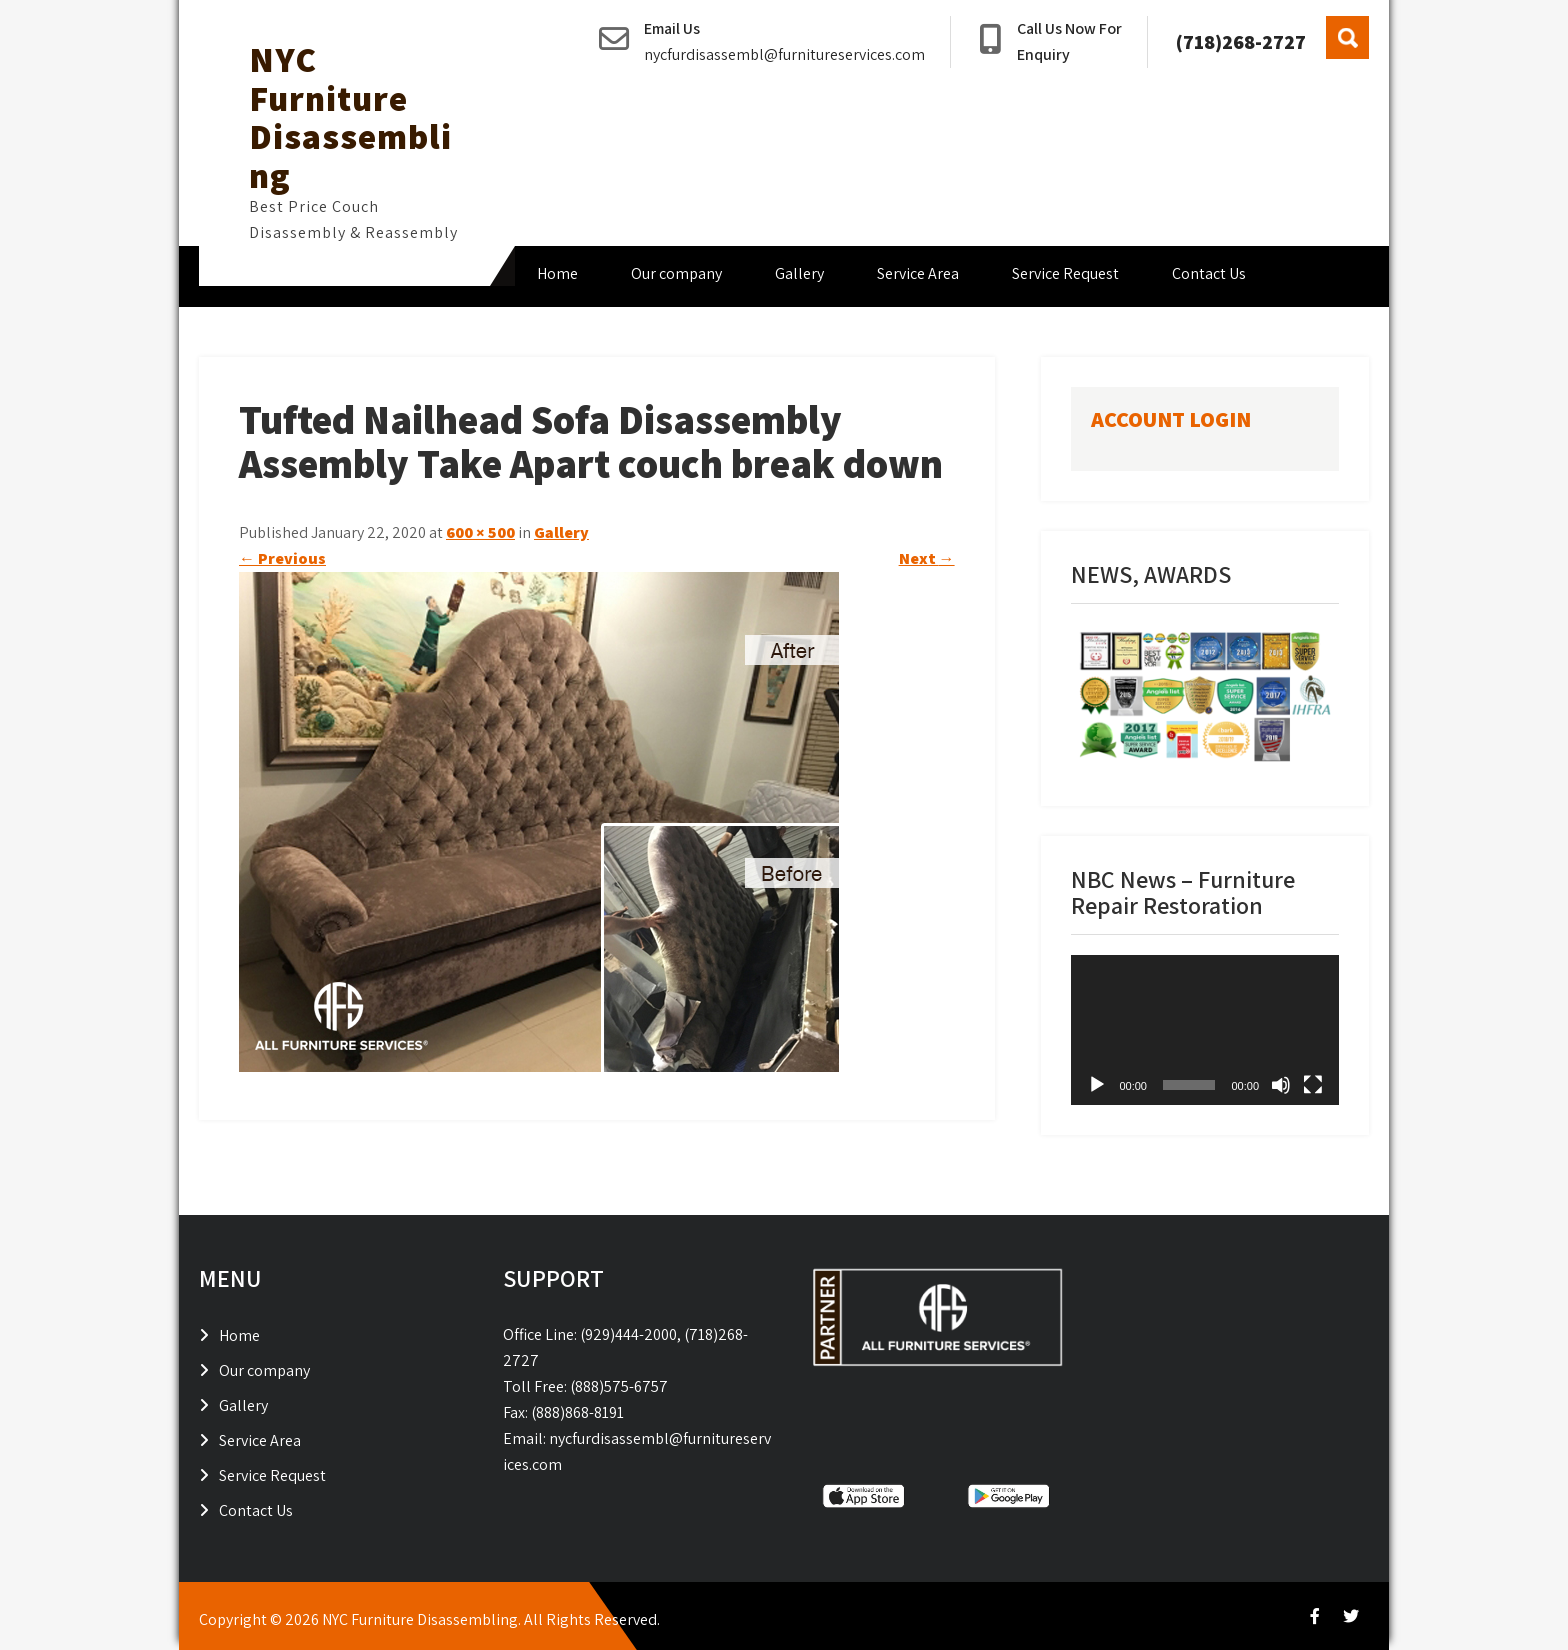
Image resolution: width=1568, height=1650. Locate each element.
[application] (1205, 1030)
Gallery (799, 273)
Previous (282, 558)
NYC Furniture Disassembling (350, 117)
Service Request (1065, 273)
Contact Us (1209, 273)
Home (557, 273)
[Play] (1097, 1085)
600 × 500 (480, 532)
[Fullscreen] (1313, 1085)
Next (927, 558)
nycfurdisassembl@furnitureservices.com (784, 54)
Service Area (918, 273)
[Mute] (1281, 1085)
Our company (676, 273)
